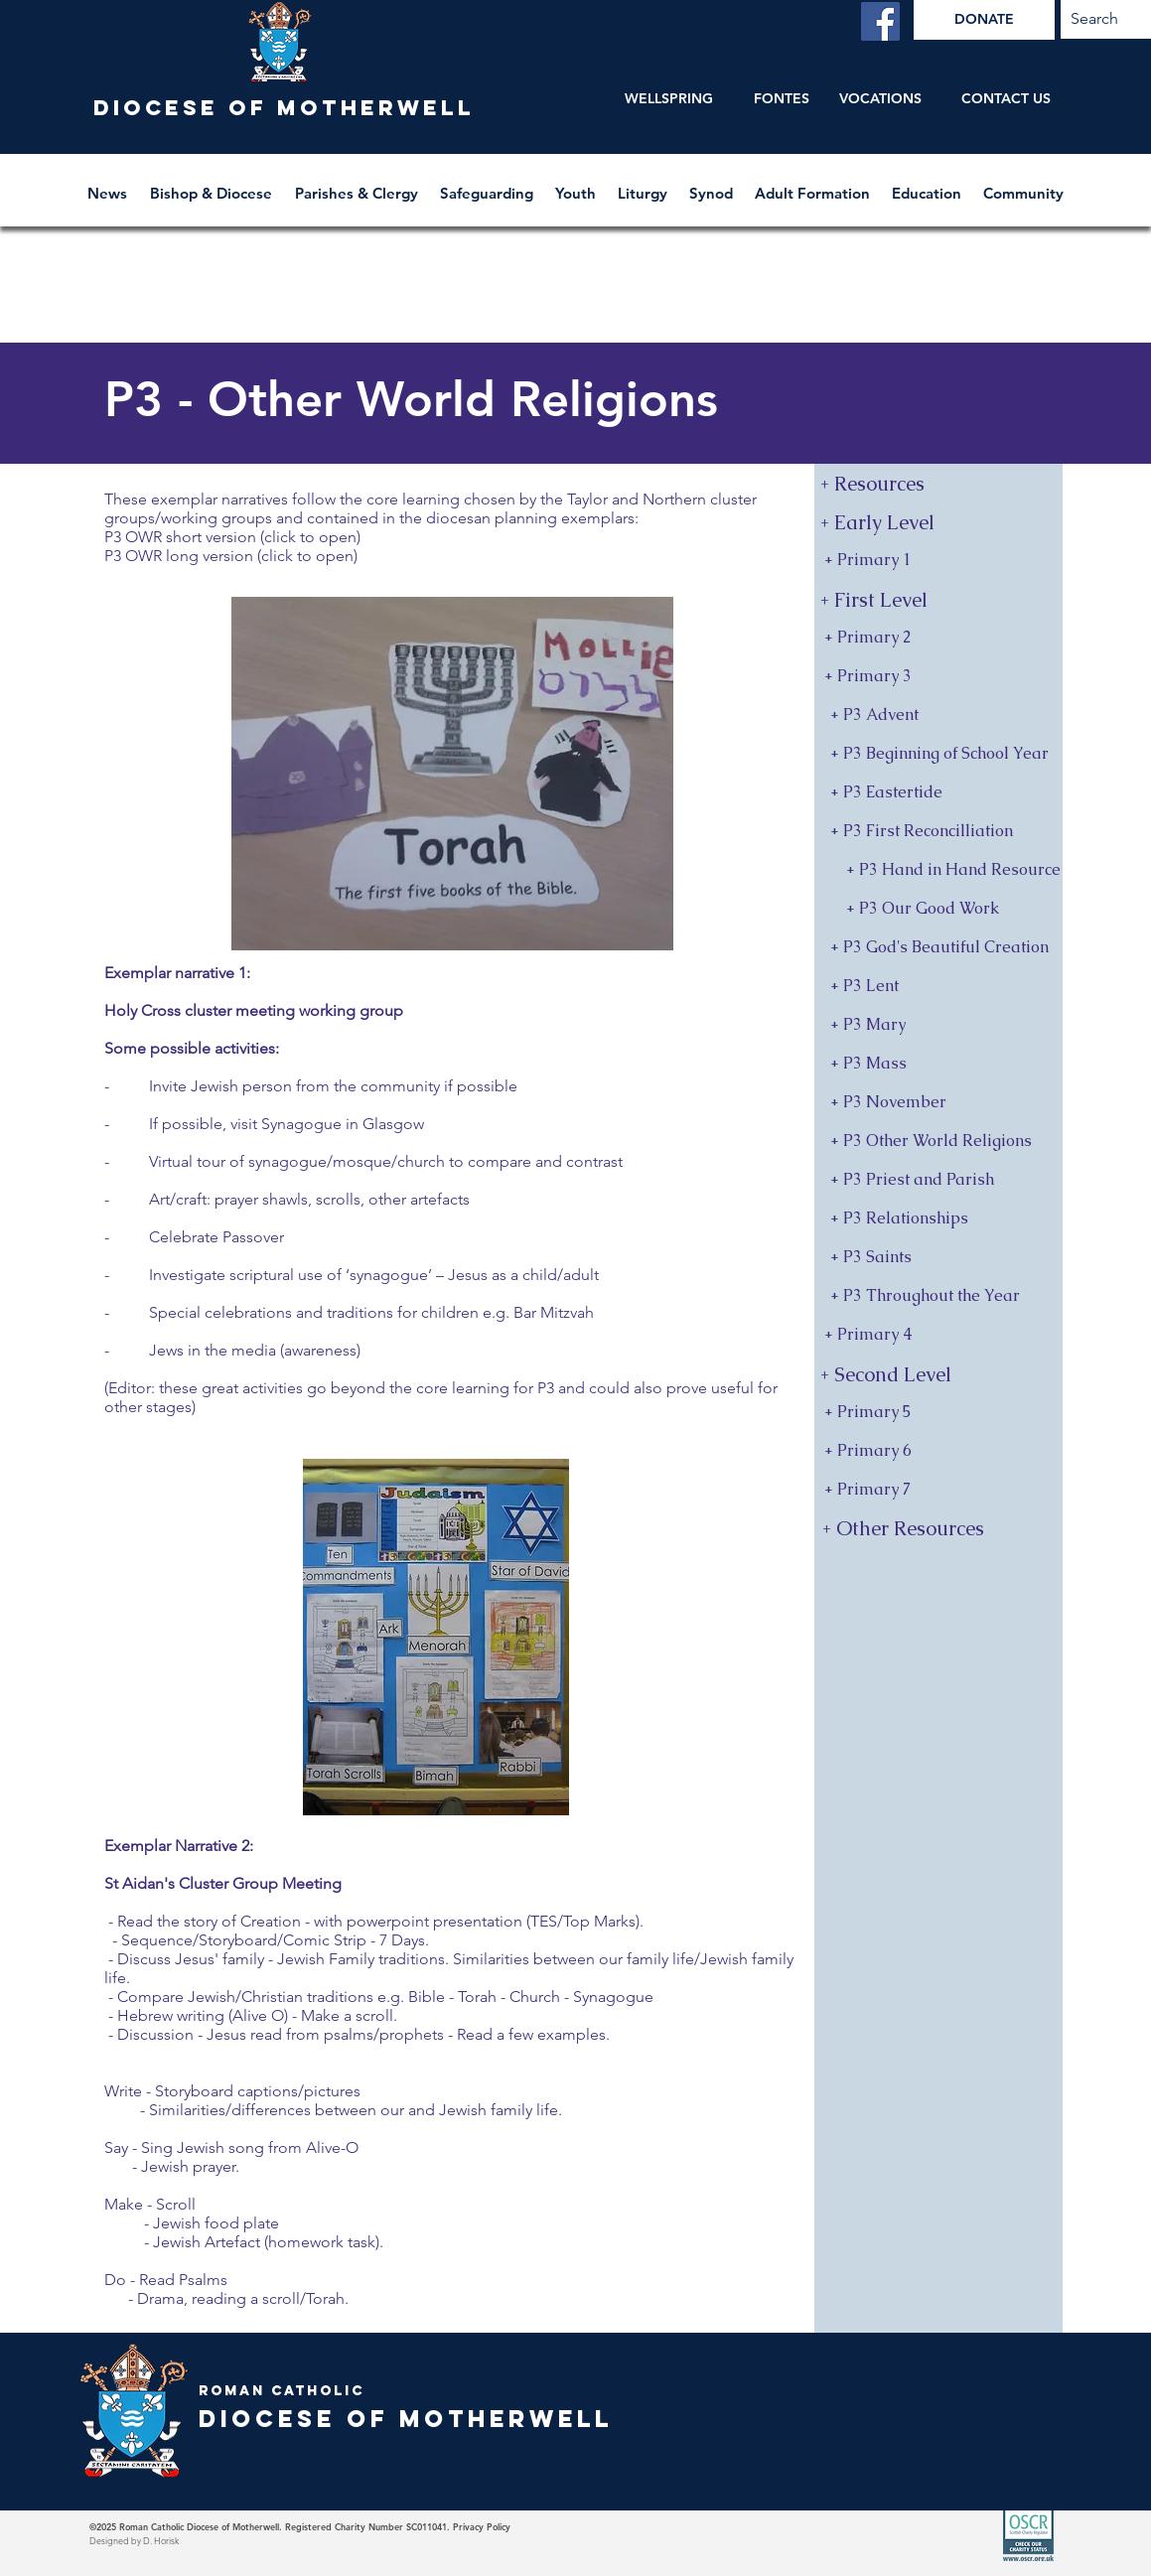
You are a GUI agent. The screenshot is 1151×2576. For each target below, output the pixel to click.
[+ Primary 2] (938, 638)
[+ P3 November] (938, 1102)
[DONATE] (984, 20)
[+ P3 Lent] (938, 986)
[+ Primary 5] (938, 1412)
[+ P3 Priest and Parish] (938, 1180)
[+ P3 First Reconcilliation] (938, 831)
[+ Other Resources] (940, 1527)
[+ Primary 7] (938, 1490)
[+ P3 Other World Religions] (938, 1141)
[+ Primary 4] (938, 1335)
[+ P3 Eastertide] (938, 793)
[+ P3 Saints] (938, 1257)
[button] (212, 184)
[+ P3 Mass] (938, 1064)
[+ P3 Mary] (938, 1025)
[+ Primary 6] (938, 1451)
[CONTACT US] (1006, 99)
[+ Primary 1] (938, 560)
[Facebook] (880, 21)
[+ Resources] (938, 483)
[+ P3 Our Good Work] (938, 909)
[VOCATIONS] (880, 99)
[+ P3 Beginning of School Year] (938, 754)
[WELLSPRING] (669, 99)
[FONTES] (781, 99)
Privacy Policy (481, 2526)
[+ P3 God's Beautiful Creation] (938, 948)
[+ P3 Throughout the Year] (938, 1296)
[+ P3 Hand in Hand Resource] (938, 870)
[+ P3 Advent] (938, 715)
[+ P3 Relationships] (938, 1219)
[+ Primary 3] (938, 676)
